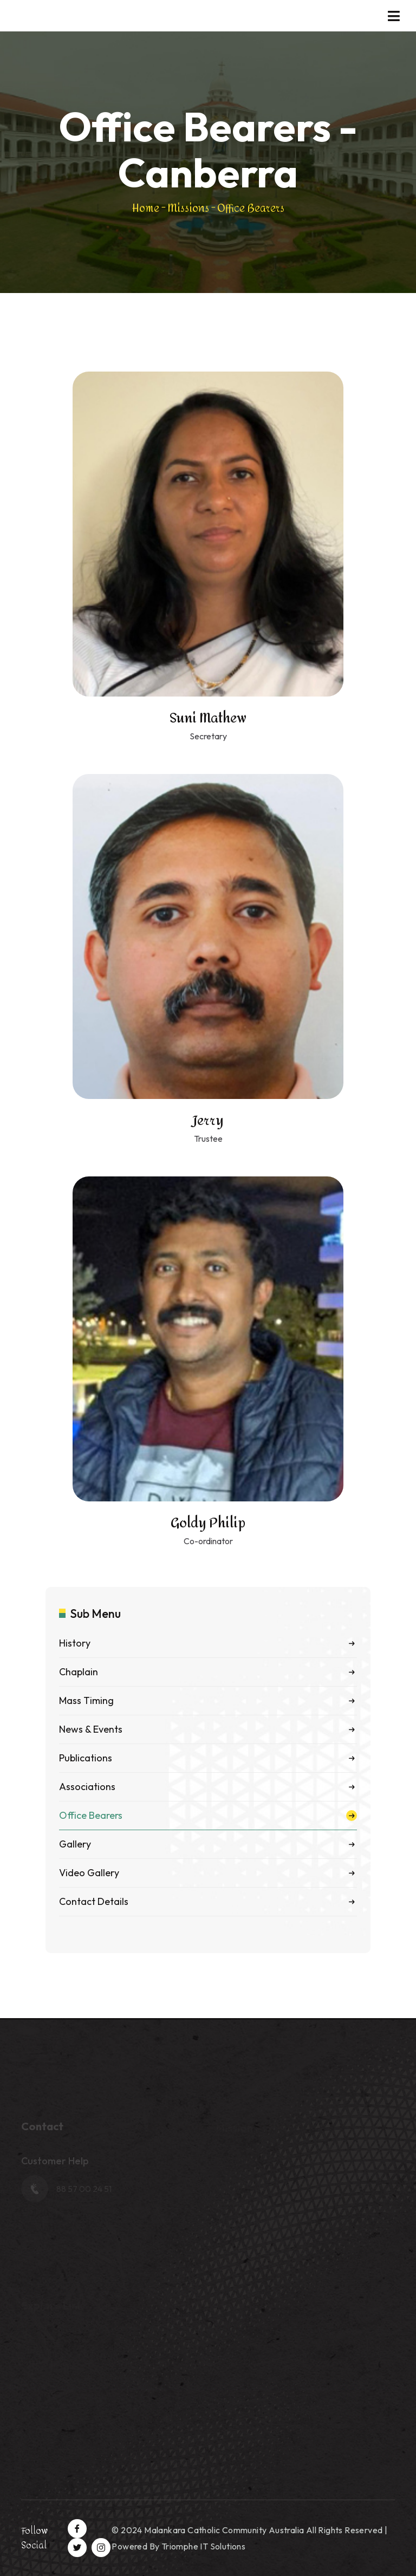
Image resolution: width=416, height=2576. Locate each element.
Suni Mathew (208, 718)
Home (145, 208)
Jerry (208, 1121)
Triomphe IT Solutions (203, 2546)
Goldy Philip (208, 1523)
